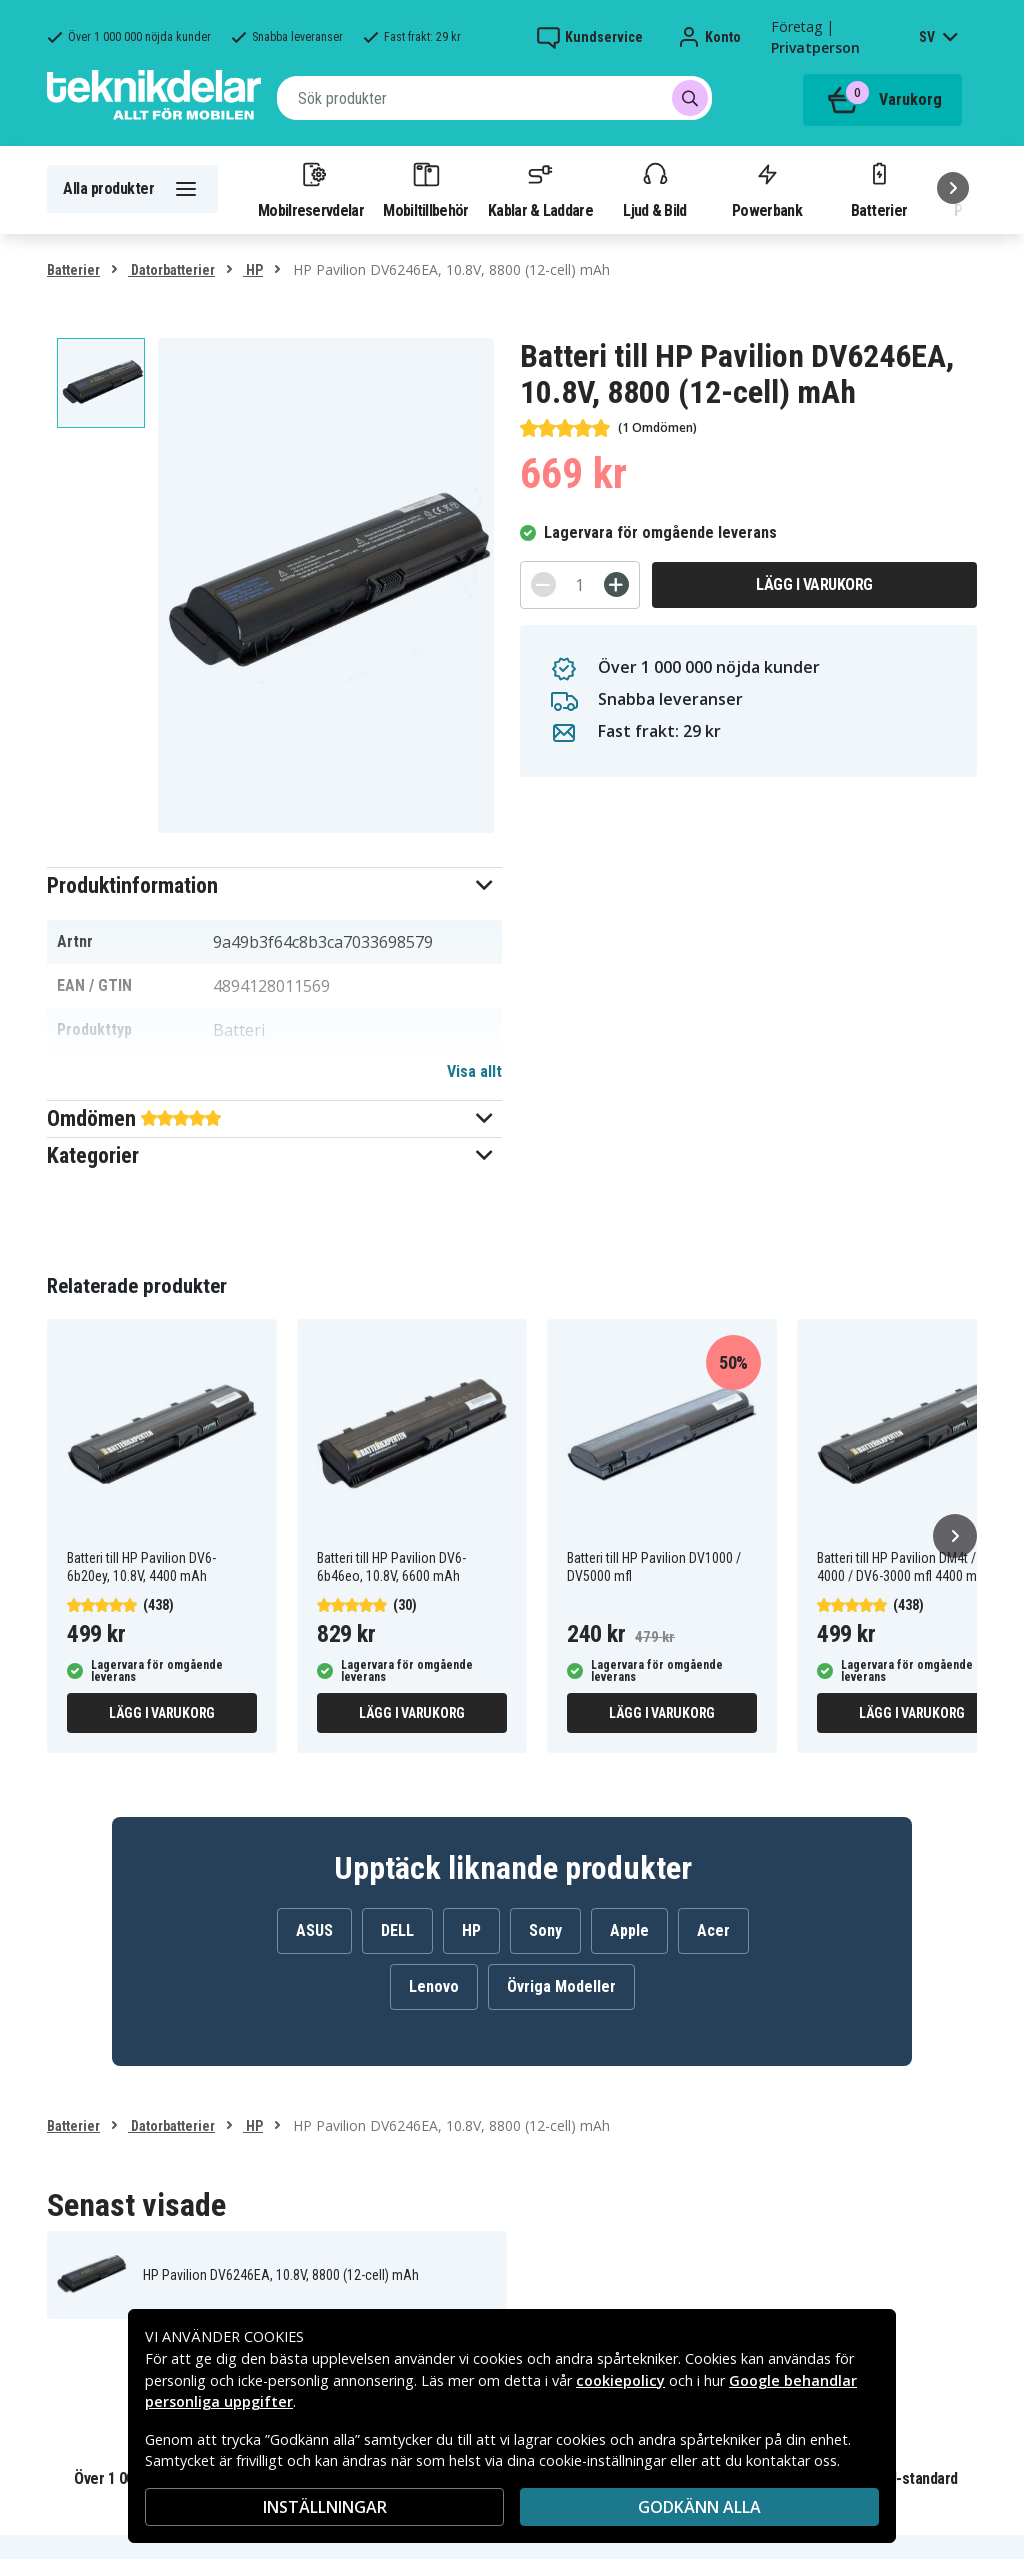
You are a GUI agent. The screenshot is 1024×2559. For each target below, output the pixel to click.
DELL (397, 1930)
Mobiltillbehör (425, 189)
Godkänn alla (699, 2507)
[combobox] (494, 98)
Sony (545, 1930)
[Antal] (580, 585)
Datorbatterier (171, 270)
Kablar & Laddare (540, 189)
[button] (274, 885)
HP (253, 270)
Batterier (879, 189)
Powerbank (767, 189)
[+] (616, 584)
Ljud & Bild (654, 189)
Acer (713, 1930)
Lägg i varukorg (814, 584)
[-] (543, 584)
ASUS (314, 1930)
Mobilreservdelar (311, 189)
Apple (629, 1930)
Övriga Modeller (561, 1986)
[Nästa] (953, 188)
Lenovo (434, 1986)
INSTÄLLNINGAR (325, 2507)
